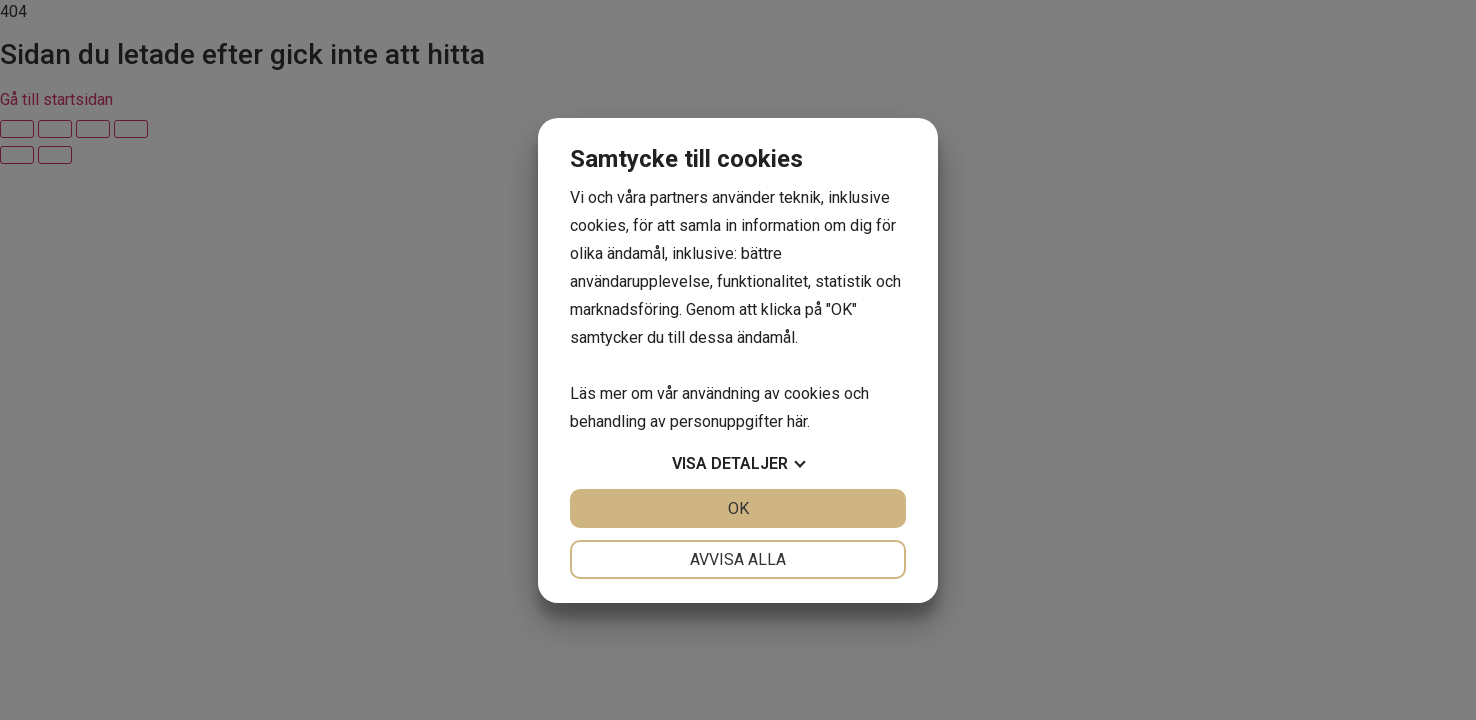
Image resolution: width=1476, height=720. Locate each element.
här (797, 421)
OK (738, 508)
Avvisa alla (738, 559)
